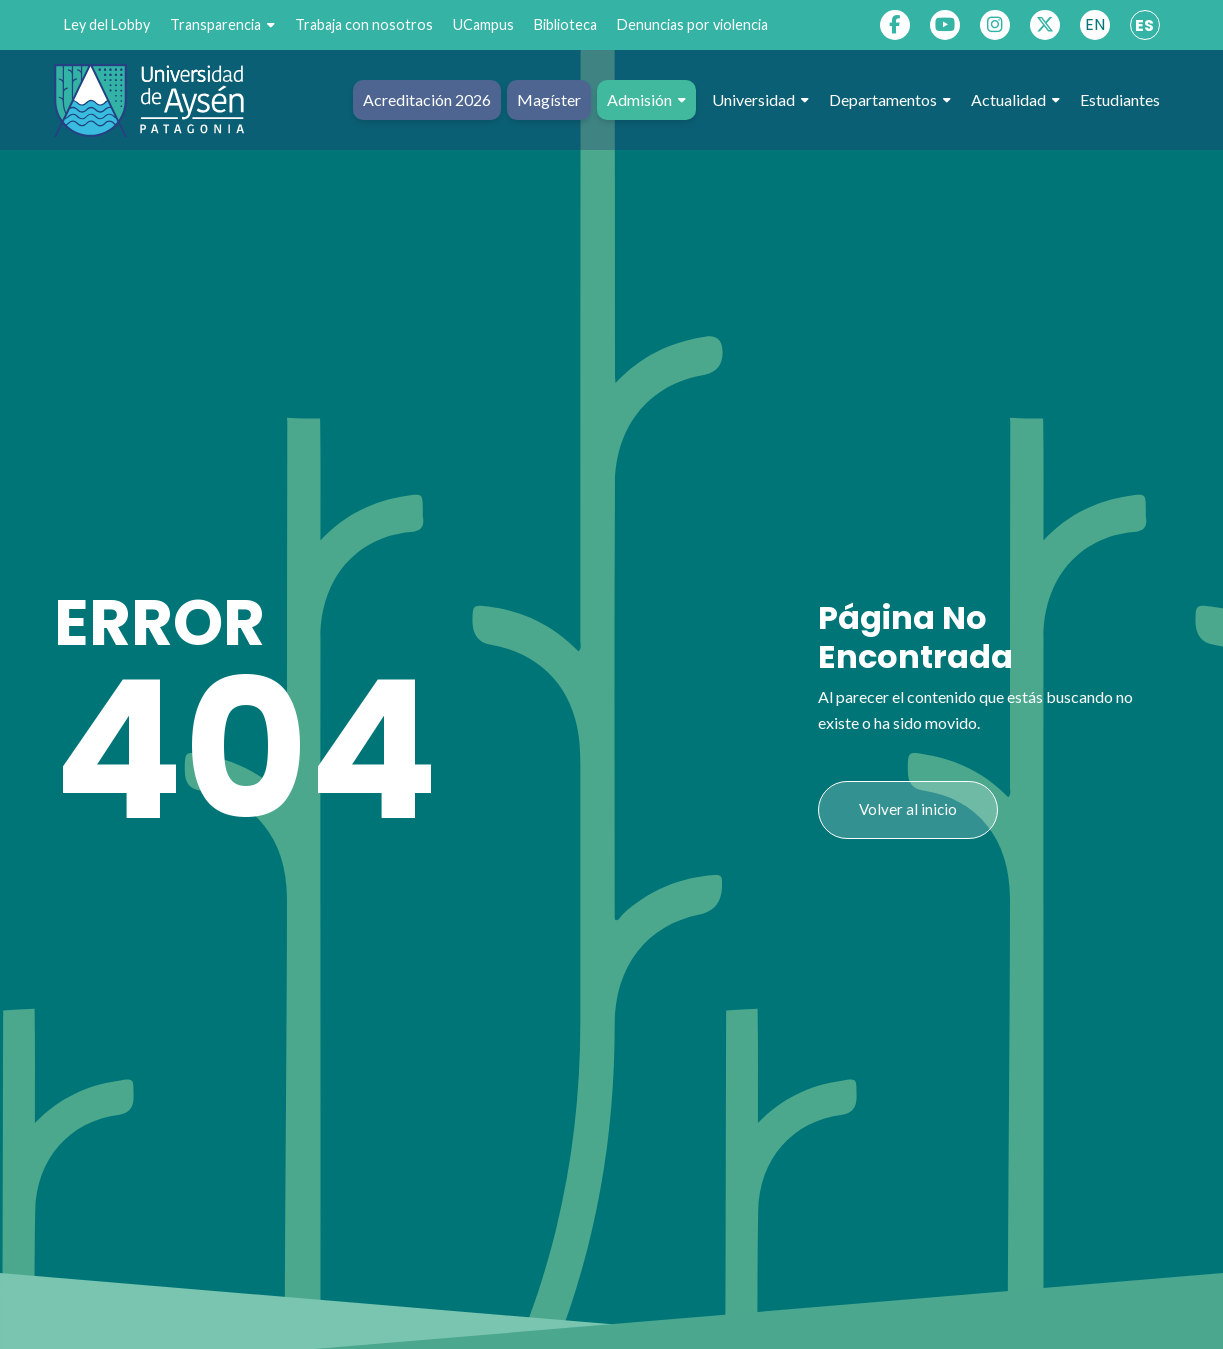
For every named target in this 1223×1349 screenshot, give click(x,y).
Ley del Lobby (107, 24)
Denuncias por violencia (692, 24)
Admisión (646, 100)
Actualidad (1015, 100)
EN (1095, 24)
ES (1144, 25)
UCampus (483, 24)
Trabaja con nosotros (364, 24)
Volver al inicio (908, 809)
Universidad (760, 100)
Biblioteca (565, 24)
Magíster (549, 99)
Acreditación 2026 (427, 99)
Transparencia (222, 25)
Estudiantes (1120, 99)
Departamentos (890, 100)
